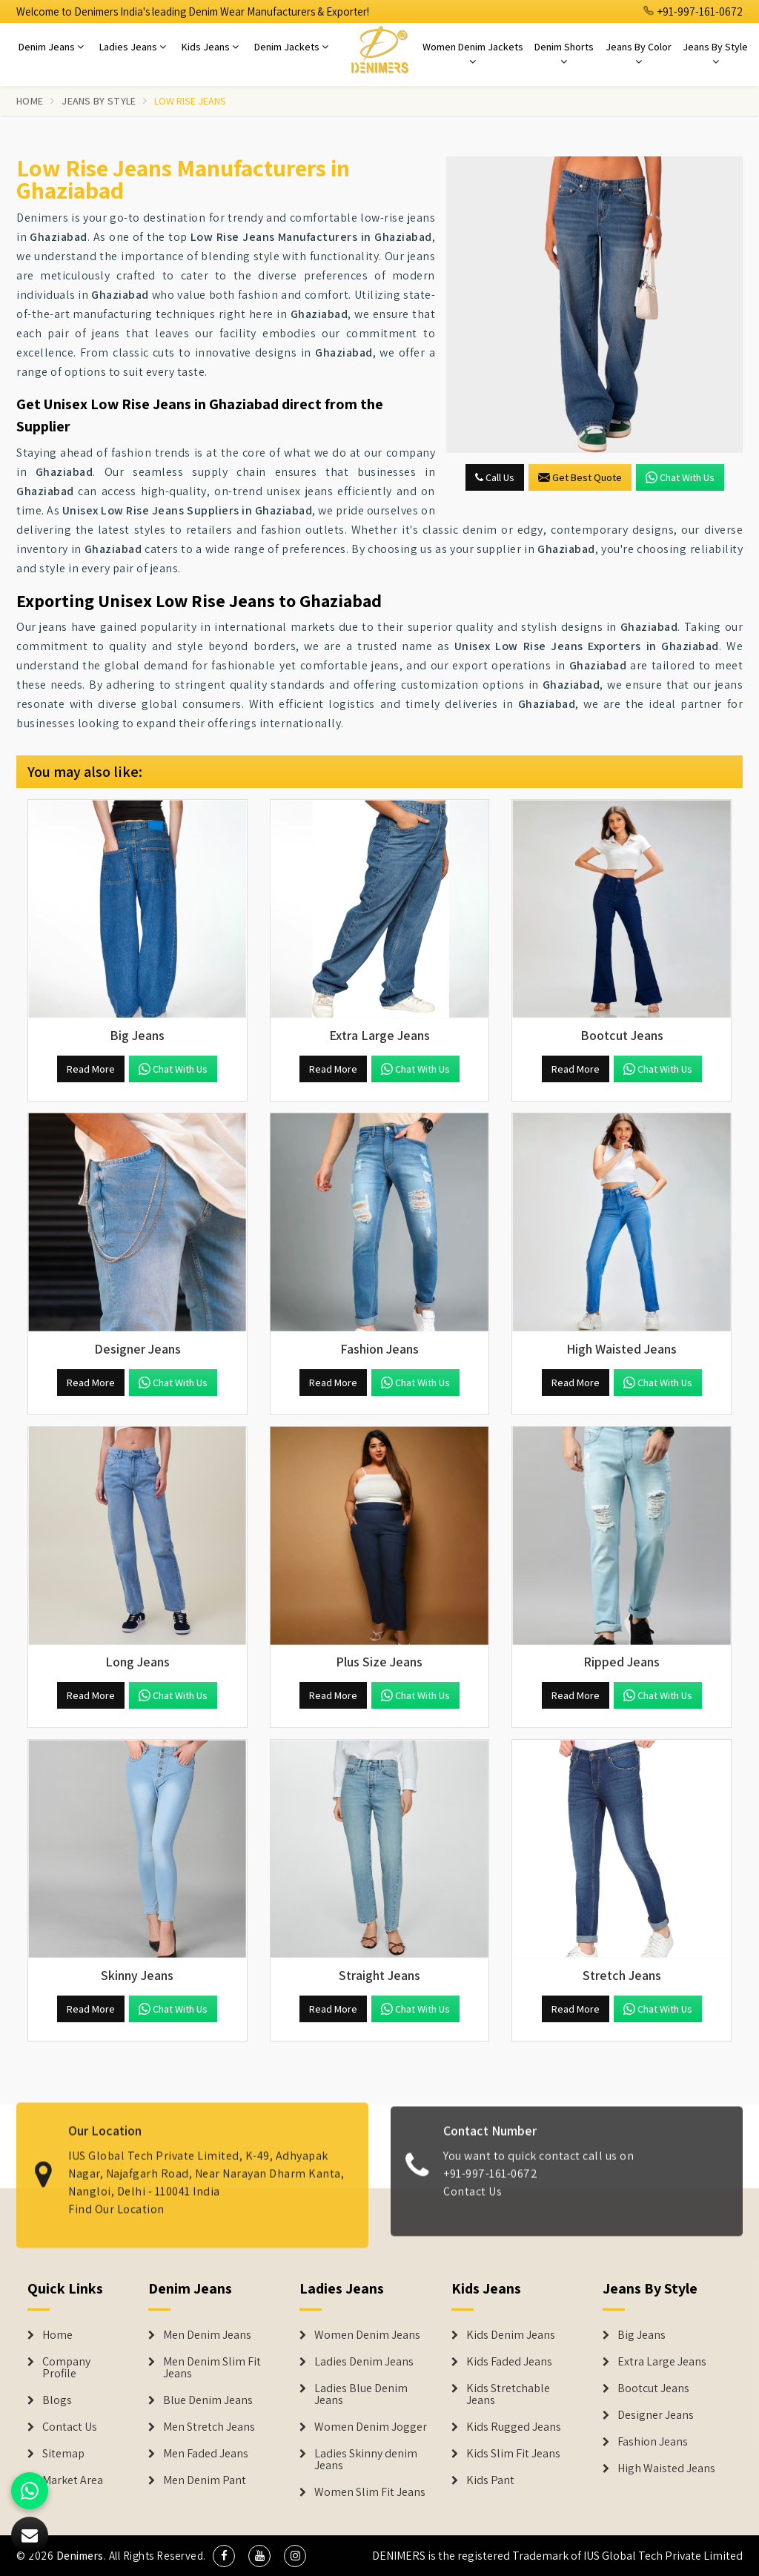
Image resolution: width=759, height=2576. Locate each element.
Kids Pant (490, 2480)
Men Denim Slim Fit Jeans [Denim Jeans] (212, 2368)
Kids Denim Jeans (510, 2335)
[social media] (224, 2556)
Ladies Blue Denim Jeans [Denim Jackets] (361, 2394)
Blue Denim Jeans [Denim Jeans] (208, 2400)
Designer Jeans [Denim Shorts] (655, 2415)
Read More (91, 1069)
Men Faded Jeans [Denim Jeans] (205, 2454)
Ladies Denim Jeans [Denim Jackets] (364, 2362)
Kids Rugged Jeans (513, 2427)
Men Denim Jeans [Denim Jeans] (207, 2335)
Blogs (57, 2400)
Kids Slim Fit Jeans (513, 2454)
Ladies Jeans (132, 46)
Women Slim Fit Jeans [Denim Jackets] (369, 2492)
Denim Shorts (564, 53)
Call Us (494, 477)
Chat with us (680, 477)
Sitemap (63, 2454)
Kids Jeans (210, 46)
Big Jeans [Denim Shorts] (641, 2335)
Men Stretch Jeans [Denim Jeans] (209, 2427)
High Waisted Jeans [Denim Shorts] (666, 2468)
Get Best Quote (580, 477)
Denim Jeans (51, 46)
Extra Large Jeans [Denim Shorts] (661, 2362)
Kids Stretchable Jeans (508, 2394)
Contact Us (69, 2427)
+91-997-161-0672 (693, 11)
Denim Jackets (291, 46)
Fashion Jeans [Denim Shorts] (652, 2442)
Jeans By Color (639, 53)
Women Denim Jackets (472, 53)
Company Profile (66, 2368)
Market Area (72, 2480)
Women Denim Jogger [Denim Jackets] (370, 2427)
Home (29, 100)
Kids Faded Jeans (509, 2362)
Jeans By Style (715, 53)
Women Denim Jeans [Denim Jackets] (367, 2335)
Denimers (80, 2556)
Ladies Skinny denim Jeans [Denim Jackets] (365, 2459)
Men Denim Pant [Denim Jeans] (204, 2480)
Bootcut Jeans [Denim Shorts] (653, 2388)
